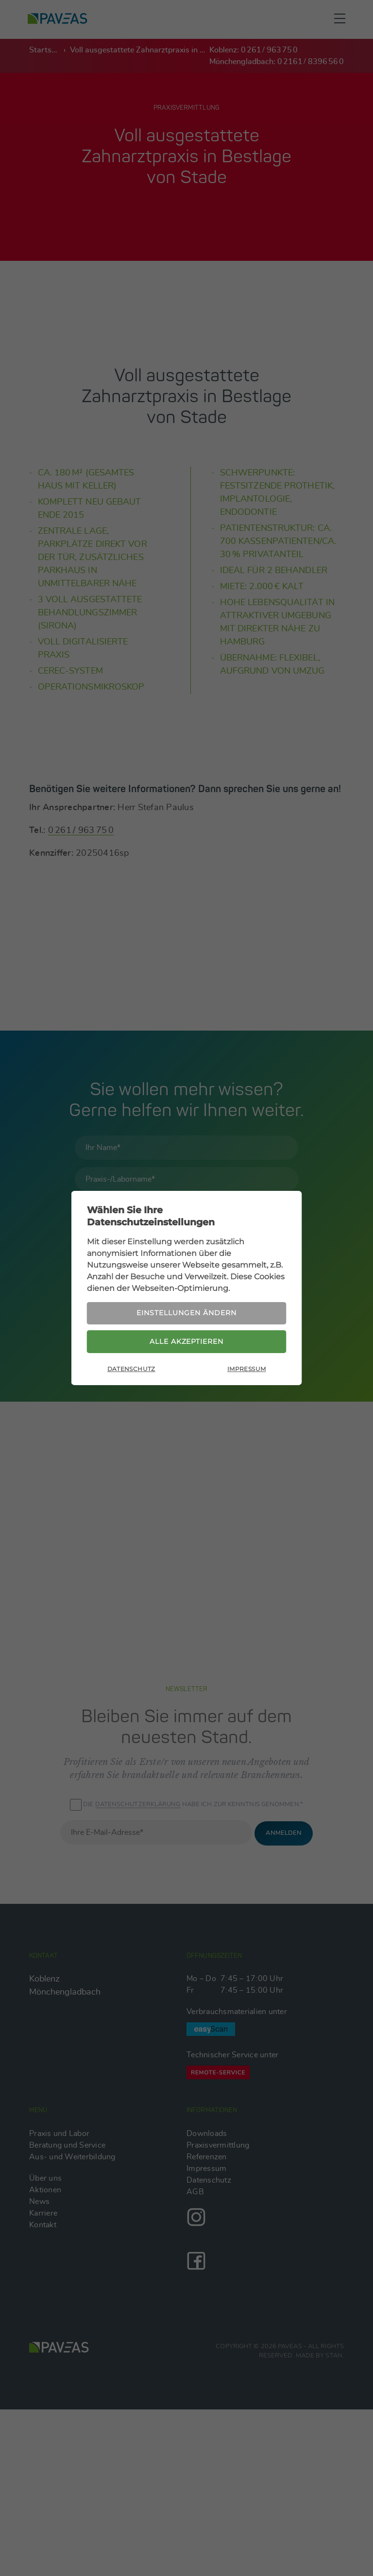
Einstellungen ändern (186, 1311)
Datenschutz (131, 1370)
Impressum (246, 1370)
